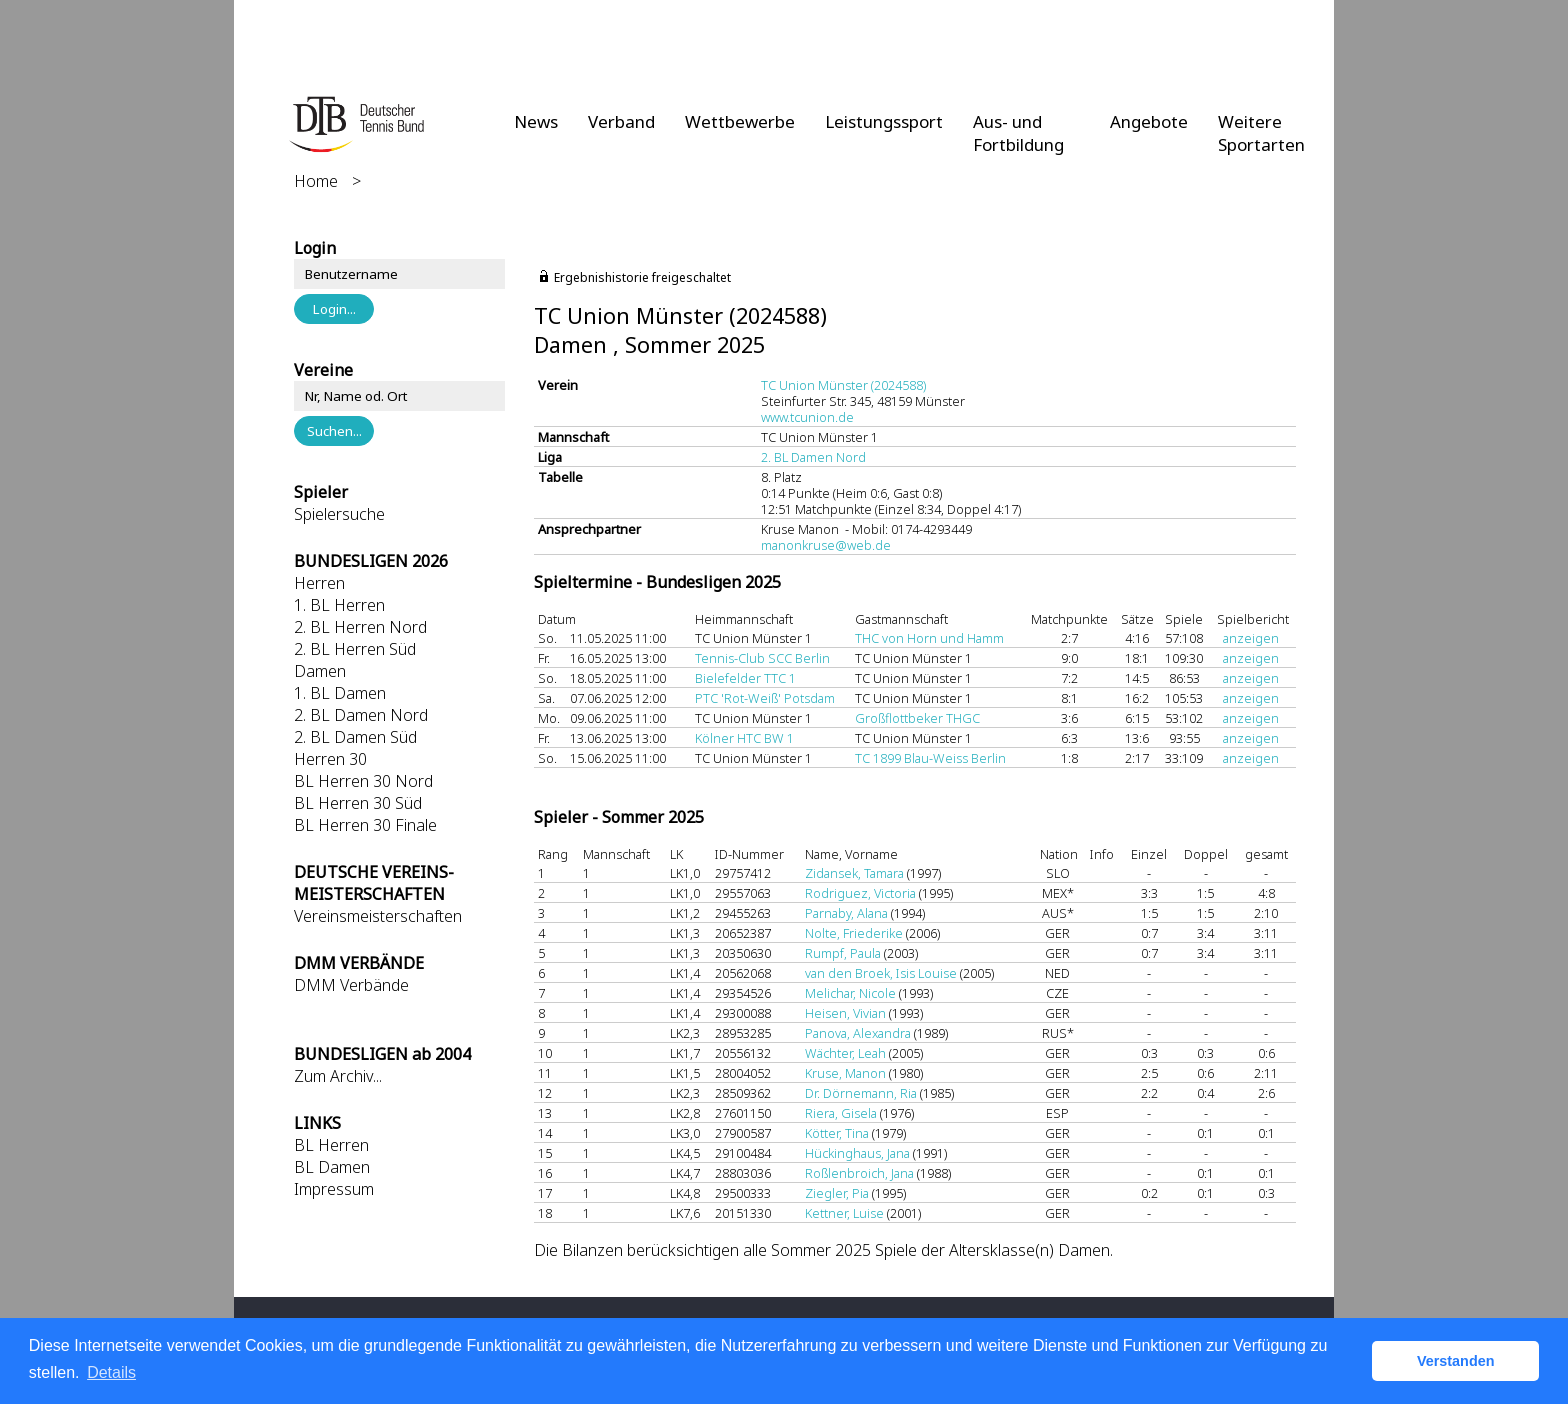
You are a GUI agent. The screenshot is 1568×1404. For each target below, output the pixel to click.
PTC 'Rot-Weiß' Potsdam (765, 698)
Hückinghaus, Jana (857, 1153)
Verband (621, 121)
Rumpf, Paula (843, 953)
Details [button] (111, 1372)
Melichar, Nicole (850, 993)
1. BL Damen (340, 693)
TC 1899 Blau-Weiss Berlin (930, 758)
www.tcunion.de (807, 417)
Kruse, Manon (845, 1073)
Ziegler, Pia (837, 1193)
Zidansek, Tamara (854, 873)
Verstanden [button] (1456, 1361)
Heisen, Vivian (845, 1013)
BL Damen (332, 1167)
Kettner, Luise (844, 1213)
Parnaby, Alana (846, 913)
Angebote (1149, 121)
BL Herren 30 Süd (358, 803)
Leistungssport (884, 121)
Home (316, 181)
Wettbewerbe (740, 121)
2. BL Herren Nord (360, 627)
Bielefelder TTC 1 (745, 678)
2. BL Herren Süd (355, 649)
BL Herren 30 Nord (363, 781)
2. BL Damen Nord (361, 715)
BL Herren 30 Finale (365, 825)
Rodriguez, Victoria (860, 893)
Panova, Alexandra (858, 1033)
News (536, 121)
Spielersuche (339, 514)
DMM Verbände (351, 985)
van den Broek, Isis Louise (881, 973)
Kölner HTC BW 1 (744, 738)
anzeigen (1251, 638)
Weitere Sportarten (1261, 133)
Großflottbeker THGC (917, 718)
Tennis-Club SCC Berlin (762, 658)
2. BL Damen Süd (355, 737)
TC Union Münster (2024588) (843, 385)
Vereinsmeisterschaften (378, 916)
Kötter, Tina (837, 1133)
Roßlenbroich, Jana (859, 1173)
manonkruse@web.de (826, 545)
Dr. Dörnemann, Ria (861, 1093)
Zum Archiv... (338, 1076)
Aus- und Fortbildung (1018, 133)
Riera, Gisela (841, 1113)
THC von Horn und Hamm (929, 638)
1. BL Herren (339, 605)
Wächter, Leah (845, 1053)
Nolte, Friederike (854, 933)
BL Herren (331, 1145)
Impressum (334, 1189)
